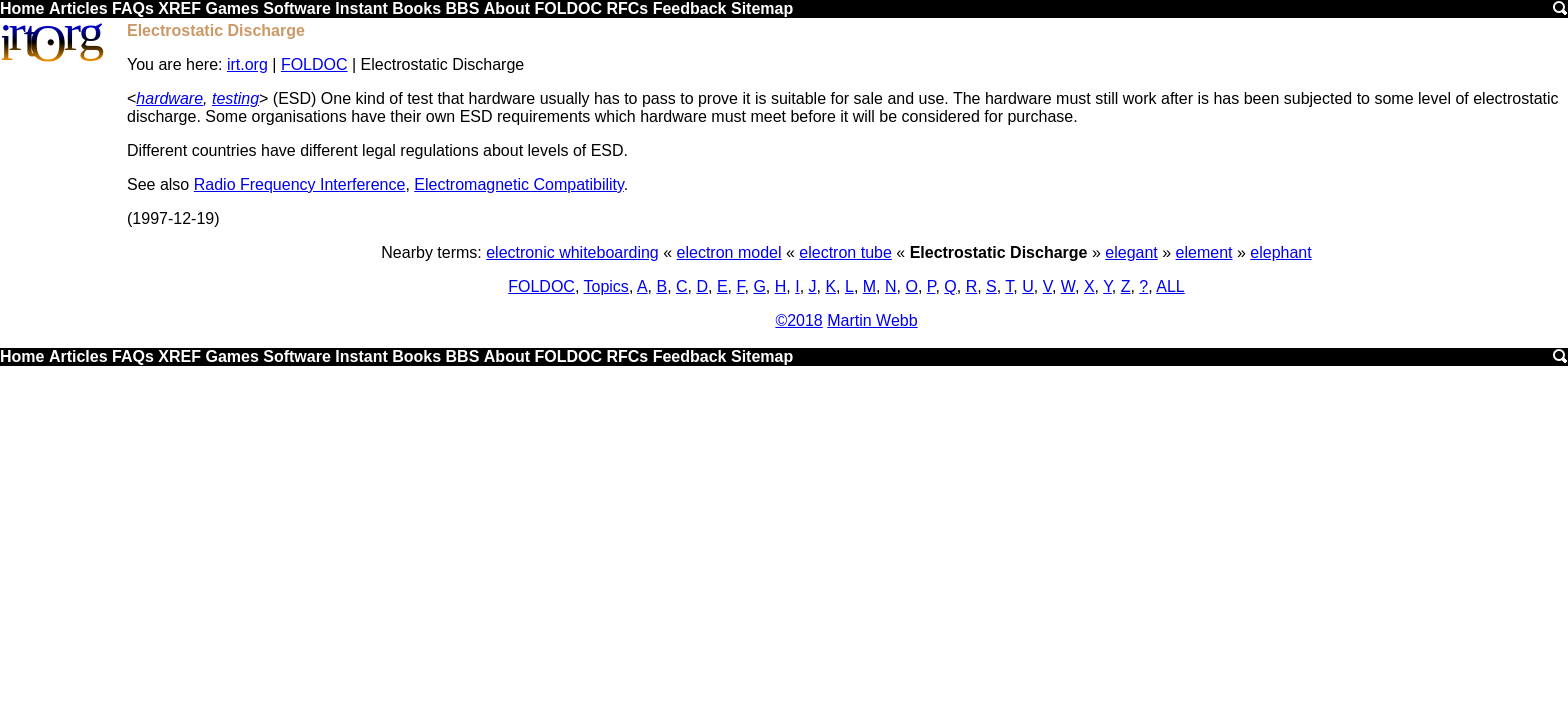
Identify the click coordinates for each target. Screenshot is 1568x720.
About (507, 8)
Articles (78, 8)
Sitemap (762, 8)
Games (231, 8)
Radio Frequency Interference (300, 184)
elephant (1280, 252)
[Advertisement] (784, 516)
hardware (169, 98)
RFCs (627, 8)
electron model (729, 252)
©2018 (798, 320)
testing (235, 98)
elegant (1131, 252)
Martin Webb (872, 320)
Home (22, 8)
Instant (361, 8)
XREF (179, 8)
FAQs (133, 8)
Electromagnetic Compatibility (519, 184)
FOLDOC (568, 8)
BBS (463, 8)
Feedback (690, 8)
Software (297, 8)
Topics (606, 286)
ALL (1170, 286)
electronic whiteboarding (572, 252)
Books (416, 8)
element (1204, 252)
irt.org (247, 64)
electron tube (845, 252)
